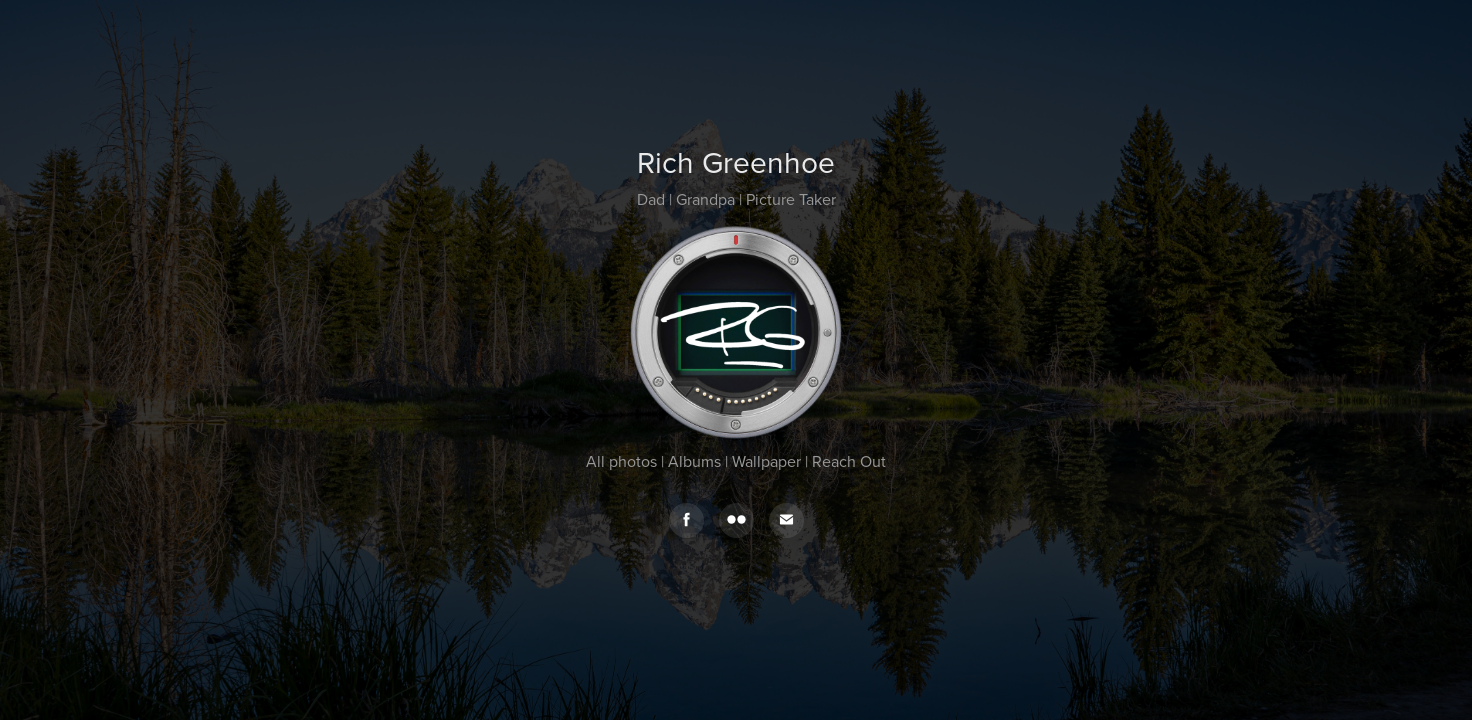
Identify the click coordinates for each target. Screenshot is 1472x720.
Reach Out (849, 461)
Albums (694, 461)
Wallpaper (766, 461)
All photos (621, 461)
